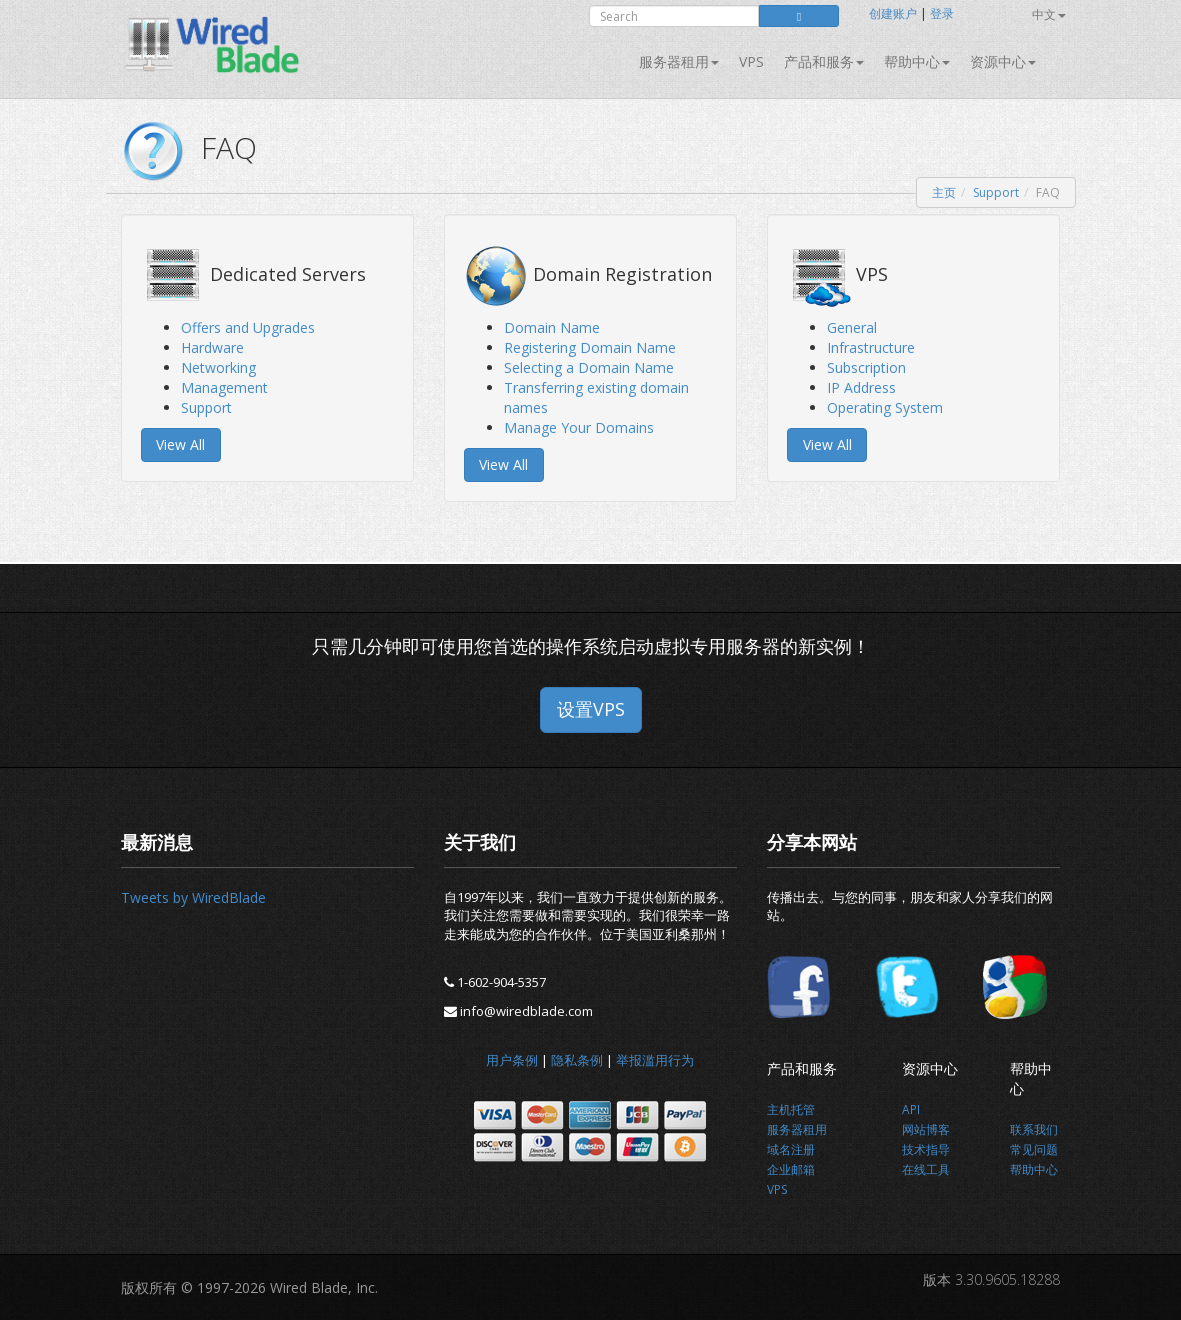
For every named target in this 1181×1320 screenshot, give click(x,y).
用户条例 (512, 1060)
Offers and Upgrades (248, 327)
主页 (944, 192)
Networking (218, 367)
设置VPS (591, 709)
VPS (751, 61)
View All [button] (180, 444)
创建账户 (893, 13)
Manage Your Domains (579, 427)
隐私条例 (577, 1060)
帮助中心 (917, 61)
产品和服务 (824, 61)
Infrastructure (871, 347)
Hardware (212, 347)
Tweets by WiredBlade (193, 897)
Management (224, 387)
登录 (942, 13)
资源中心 (1003, 61)
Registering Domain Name (590, 347)
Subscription (866, 367)
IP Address (861, 387)
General (852, 327)
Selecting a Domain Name (589, 367)
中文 (1049, 14)
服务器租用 (679, 61)
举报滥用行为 (655, 1060)
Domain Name (552, 327)
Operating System (885, 407)
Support (996, 192)
